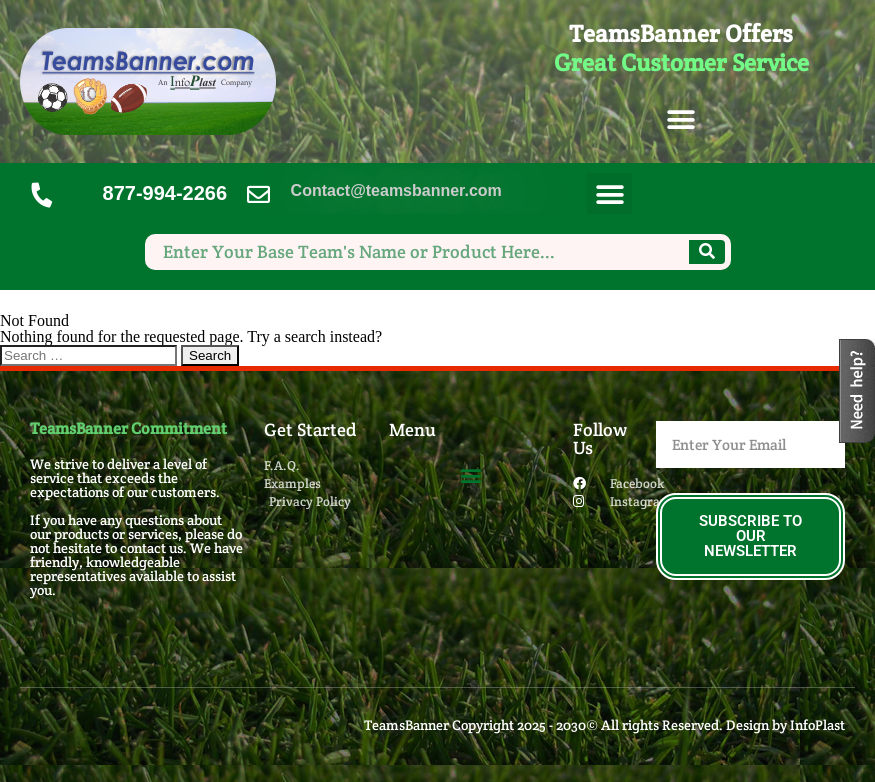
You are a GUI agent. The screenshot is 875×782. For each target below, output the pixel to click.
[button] (681, 120)
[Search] (707, 252)
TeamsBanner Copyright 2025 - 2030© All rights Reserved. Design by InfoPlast (604, 725)
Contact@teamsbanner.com (396, 190)
